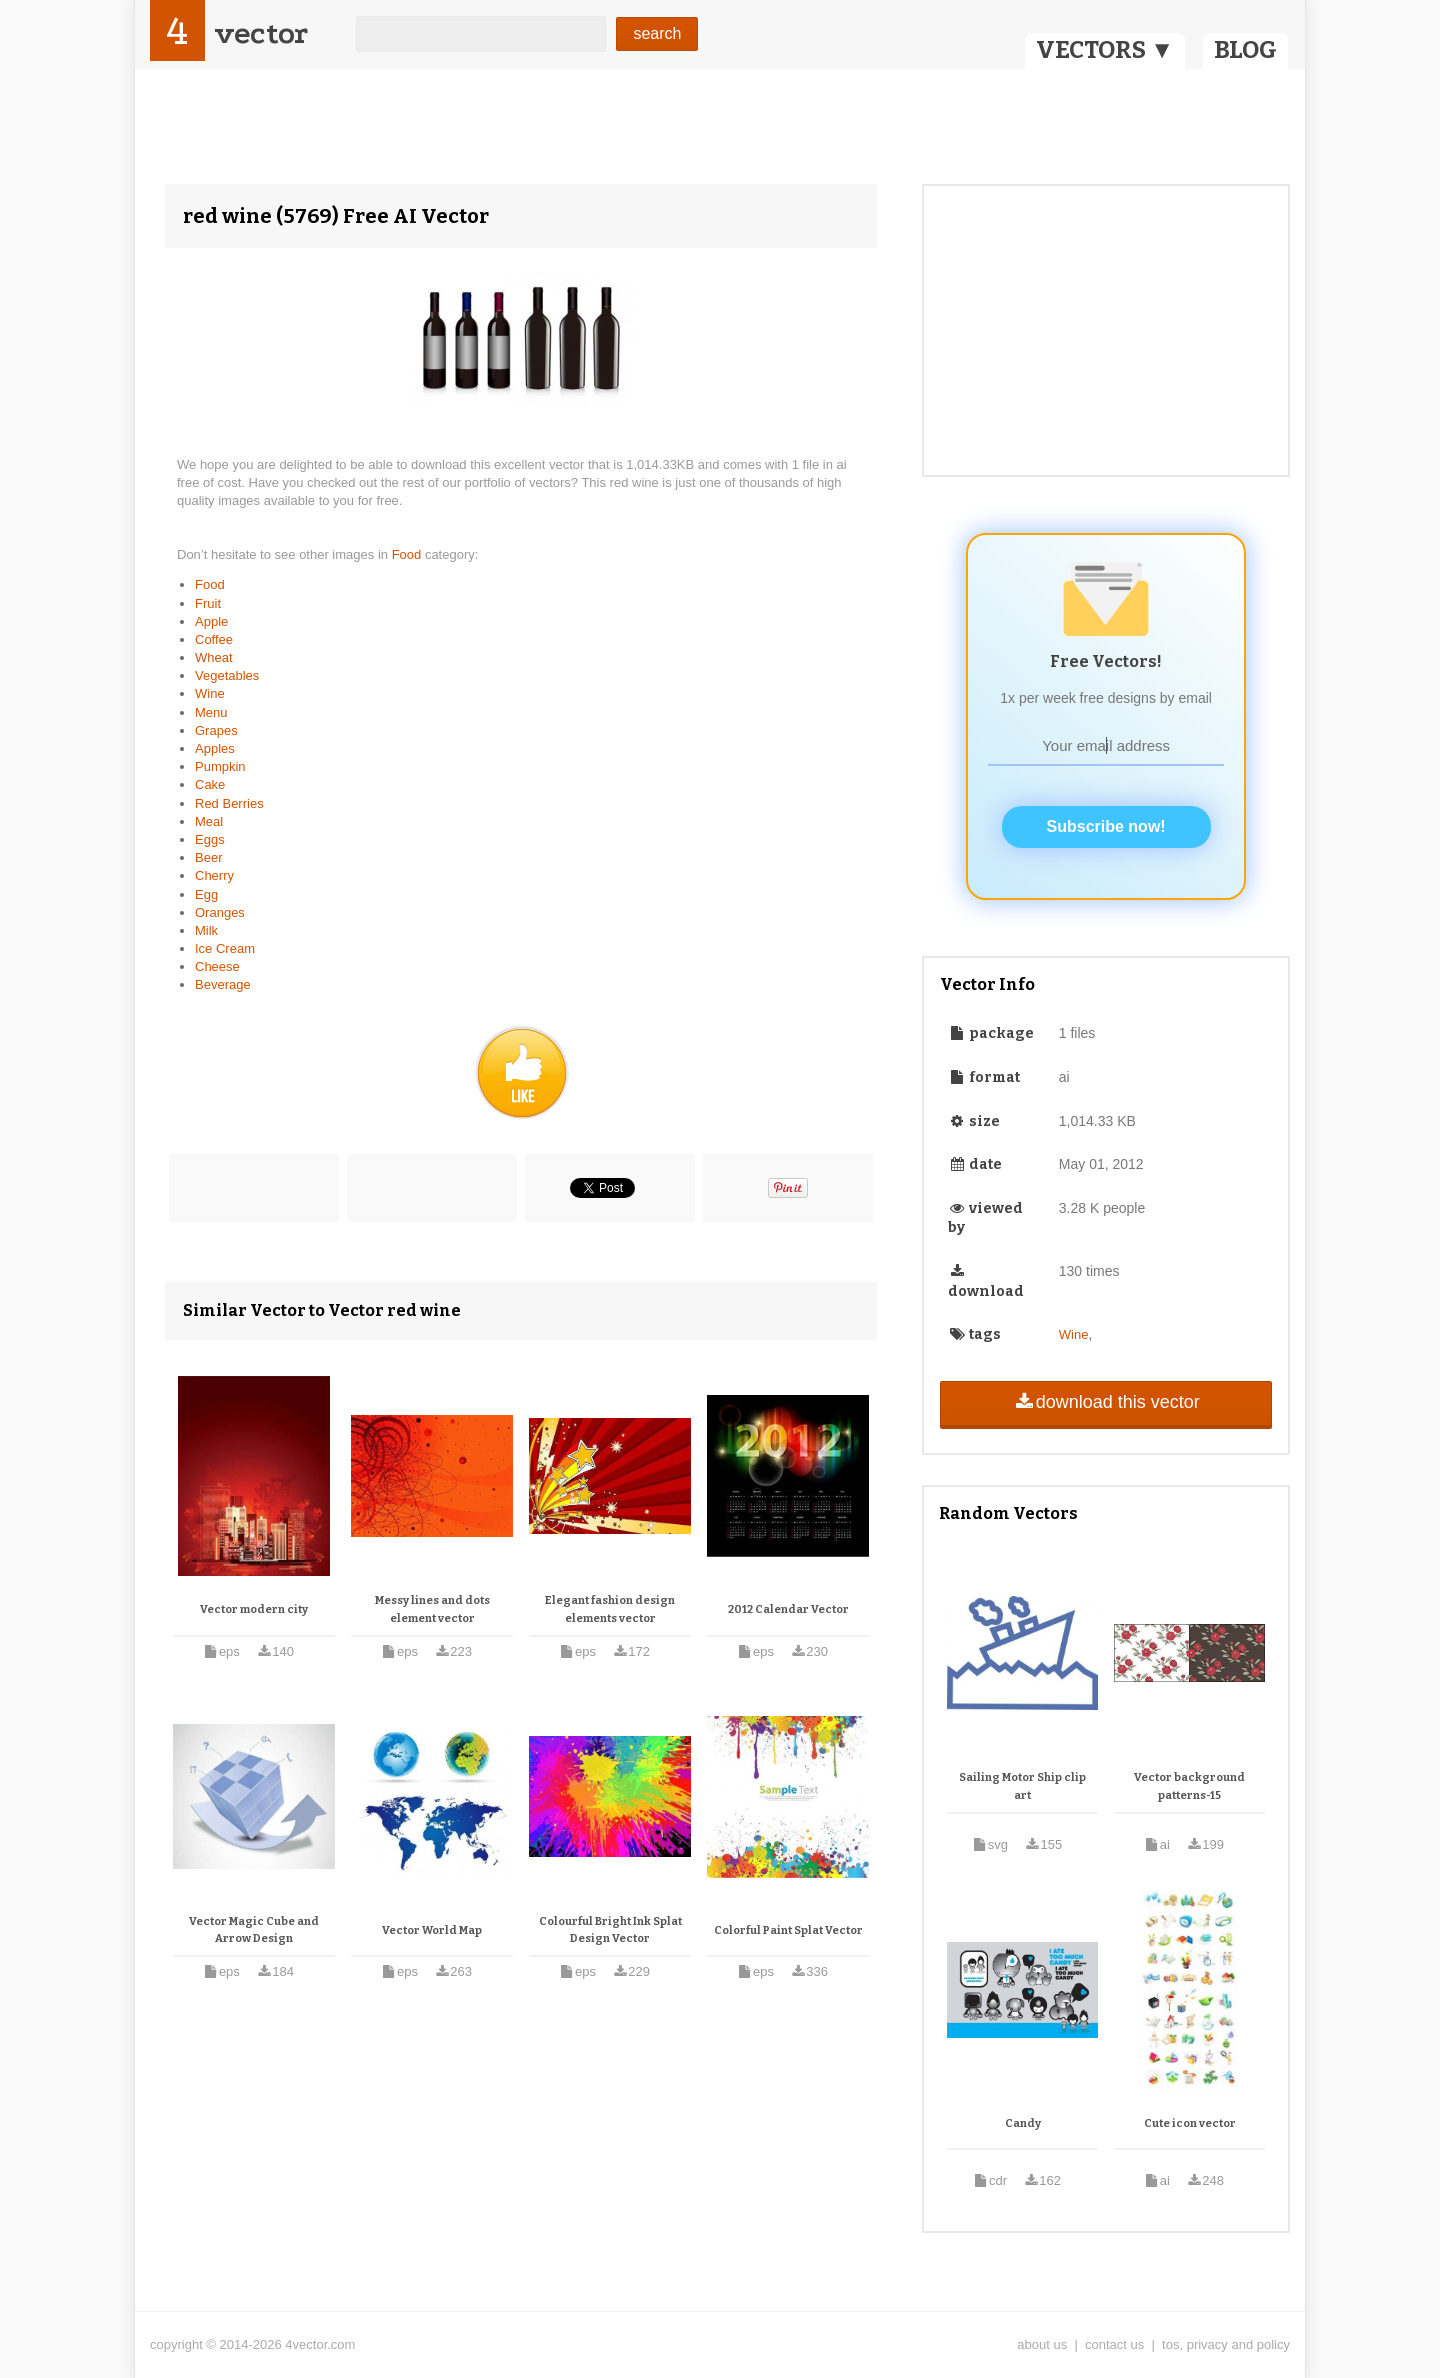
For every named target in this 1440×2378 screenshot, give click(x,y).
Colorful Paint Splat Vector (788, 1930)
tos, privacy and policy (1226, 2344)
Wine (210, 693)
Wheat (214, 657)
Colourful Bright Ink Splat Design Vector (610, 1930)
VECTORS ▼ (1105, 50)
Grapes (216, 730)
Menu (211, 712)
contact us (1114, 2344)
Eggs (210, 839)
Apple (211, 621)
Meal (209, 821)
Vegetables (227, 675)
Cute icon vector (1190, 2123)
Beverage (223, 984)
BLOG (1245, 50)
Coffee (214, 639)
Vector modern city (254, 1609)
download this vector (1105, 1402)
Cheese (217, 966)
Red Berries (229, 803)
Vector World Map (432, 1930)
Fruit (208, 603)
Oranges (220, 912)
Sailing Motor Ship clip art (1022, 1786)
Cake (210, 784)
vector (261, 33)
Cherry (214, 875)
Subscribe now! (1106, 826)
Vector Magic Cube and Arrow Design (254, 1930)
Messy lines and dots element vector (432, 1609)
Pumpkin (220, 766)
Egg (206, 894)
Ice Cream (225, 948)
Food (408, 554)
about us (1042, 2344)
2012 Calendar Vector (788, 1609)
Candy (1023, 2123)
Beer (208, 857)
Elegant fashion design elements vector (610, 1609)
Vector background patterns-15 (1189, 1786)
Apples (215, 748)
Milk (206, 930)
